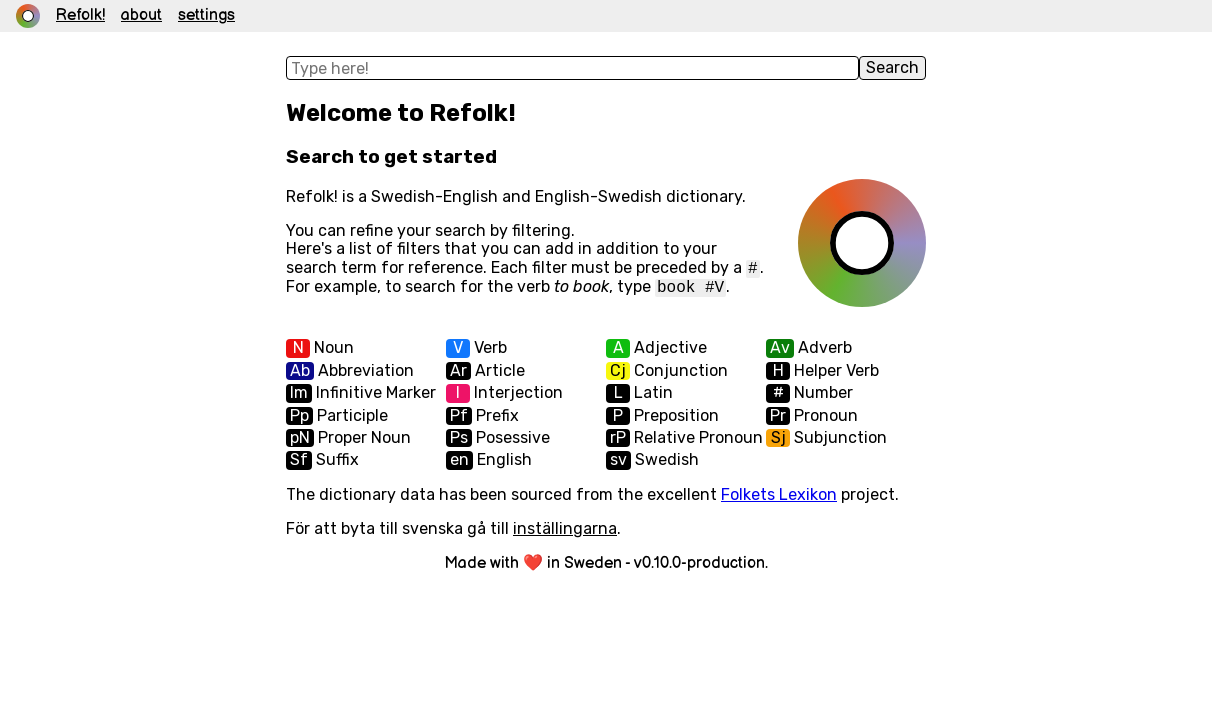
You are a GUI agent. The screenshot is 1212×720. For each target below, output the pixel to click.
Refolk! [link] (80, 16)
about (141, 16)
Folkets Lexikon (779, 494)
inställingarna (565, 528)
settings (206, 16)
